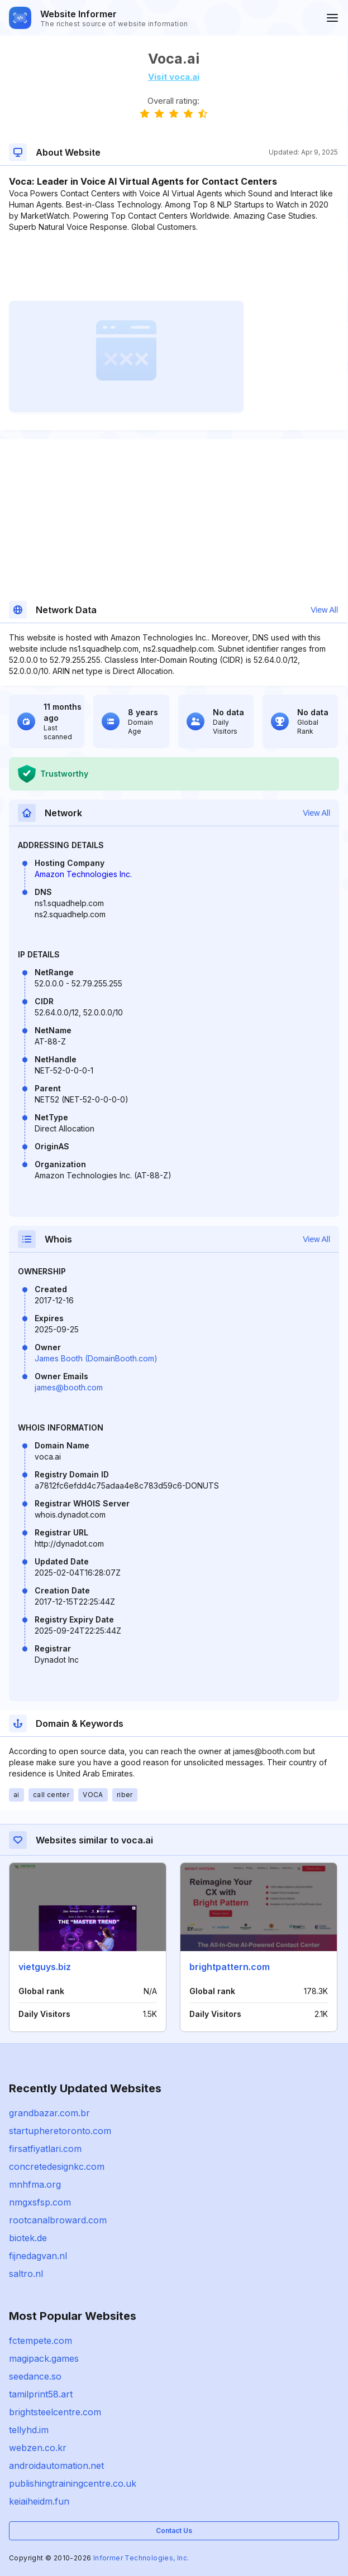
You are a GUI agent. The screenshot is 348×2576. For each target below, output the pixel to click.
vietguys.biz (44, 1966)
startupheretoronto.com (60, 2130)
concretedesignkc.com (56, 2166)
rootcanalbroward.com (58, 2220)
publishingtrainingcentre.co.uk (72, 2483)
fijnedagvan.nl (38, 2255)
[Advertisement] (173, 267)
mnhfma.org (35, 2184)
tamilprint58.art (41, 2394)
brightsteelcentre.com (55, 2412)
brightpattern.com (229, 1966)
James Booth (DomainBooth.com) (96, 1358)
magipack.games (44, 2358)
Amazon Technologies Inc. (83, 874)
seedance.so (35, 2376)
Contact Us (174, 2530)
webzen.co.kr (37, 2447)
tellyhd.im (29, 2429)
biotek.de (28, 2237)
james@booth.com (69, 1387)
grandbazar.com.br (49, 2112)
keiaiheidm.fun (39, 2501)
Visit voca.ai (173, 76)
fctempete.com (40, 2340)
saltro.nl (26, 2273)
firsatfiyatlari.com (45, 2148)
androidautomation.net (56, 2465)
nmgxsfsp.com (40, 2202)
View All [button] (324, 609)
